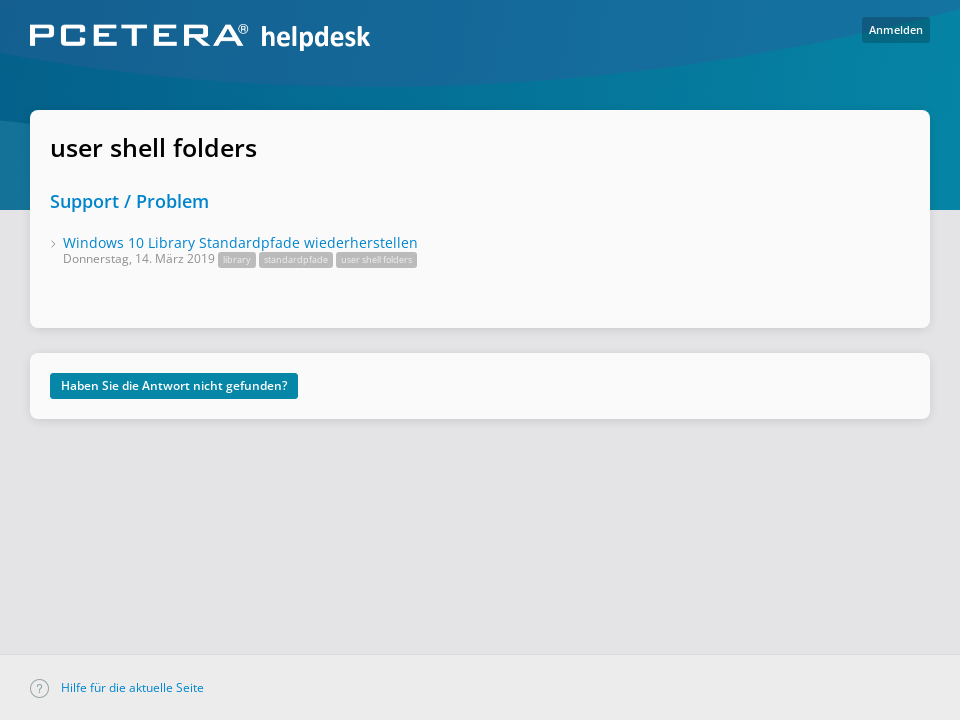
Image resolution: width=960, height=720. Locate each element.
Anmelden (896, 29)
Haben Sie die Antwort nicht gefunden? (174, 385)
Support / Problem (129, 201)
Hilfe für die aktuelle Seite (117, 687)
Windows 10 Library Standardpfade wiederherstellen (240, 242)
